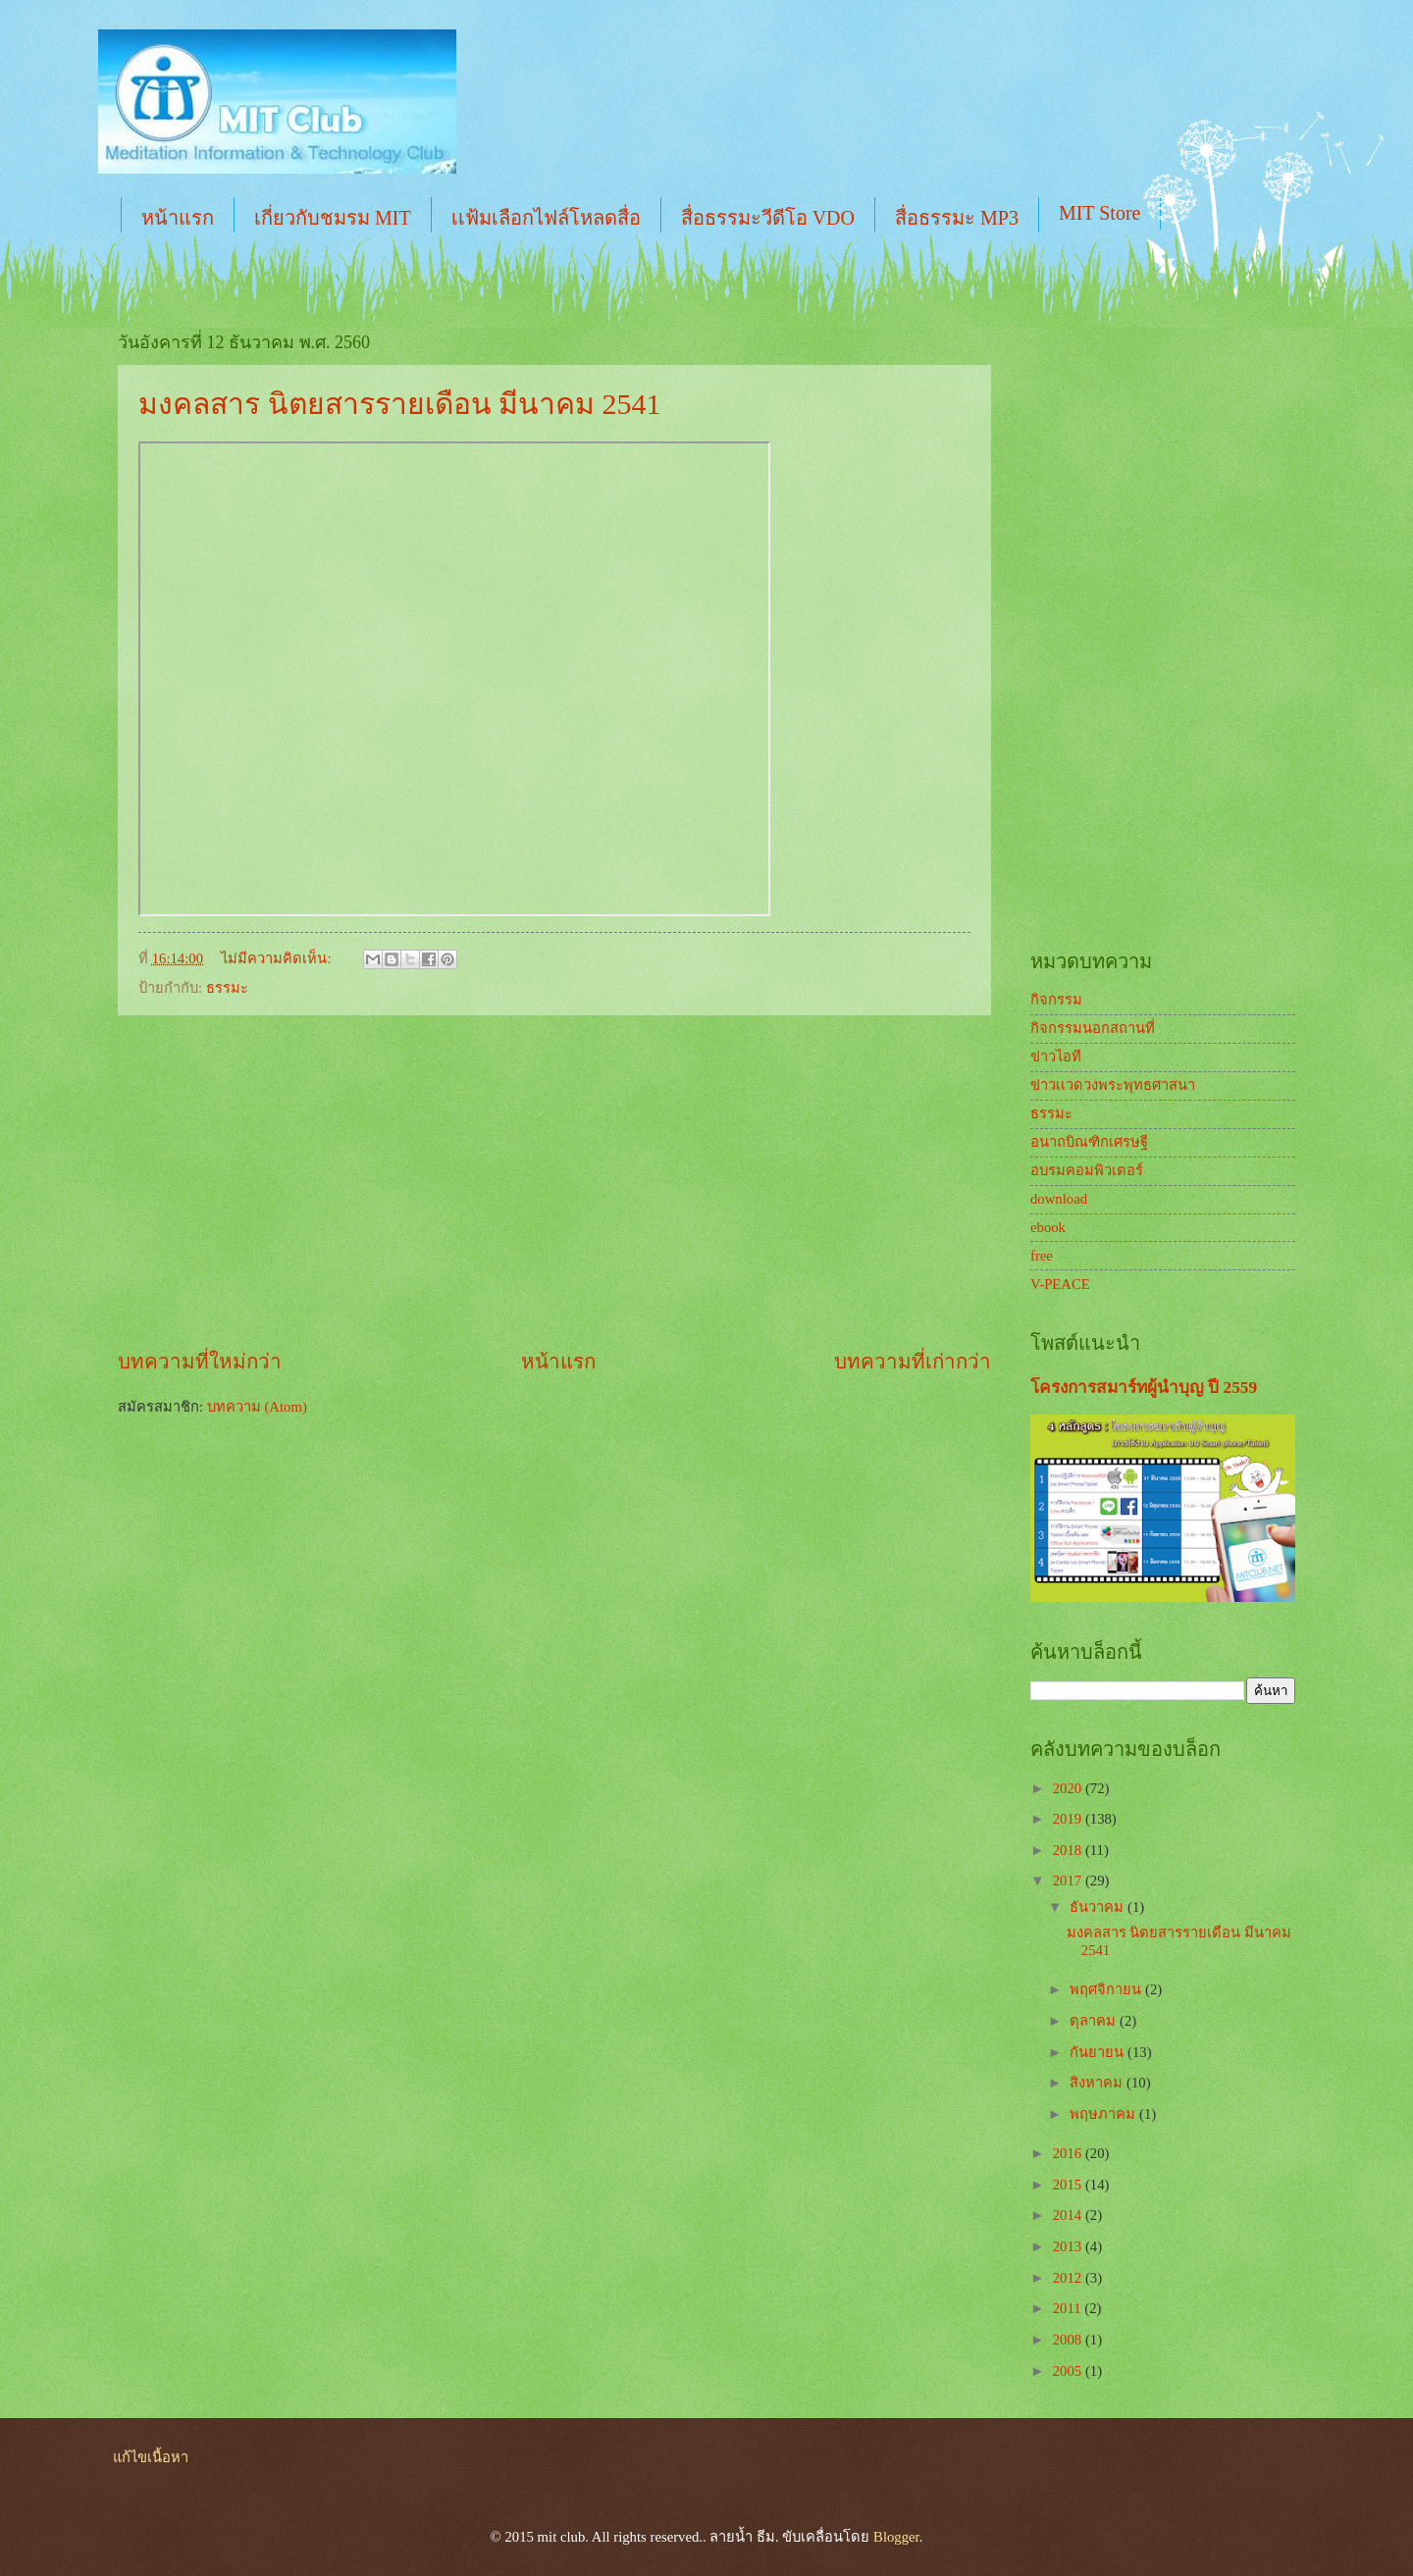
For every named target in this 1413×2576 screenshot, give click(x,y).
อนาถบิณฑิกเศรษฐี (1089, 1142)
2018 (1069, 1850)
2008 (1069, 2339)
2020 (1069, 1788)
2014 (1069, 2215)
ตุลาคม (1095, 2021)
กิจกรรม (1056, 999)
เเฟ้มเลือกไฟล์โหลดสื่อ (546, 218)
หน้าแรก (177, 218)
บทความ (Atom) (257, 1407)
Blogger (896, 2537)
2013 (1069, 2246)
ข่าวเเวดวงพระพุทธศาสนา (1112, 1085)
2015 (1069, 2184)
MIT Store (1100, 213)
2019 (1069, 1819)
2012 (1069, 2278)
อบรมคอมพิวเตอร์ (1086, 1170)
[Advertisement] (554, 1182)
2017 (1069, 1880)
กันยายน (1098, 2052)
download (1058, 1199)
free (1041, 1255)
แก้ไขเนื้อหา (150, 2457)
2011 (1069, 2308)
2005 (1069, 2371)
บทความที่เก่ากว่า (912, 1361)
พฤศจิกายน (1107, 1989)
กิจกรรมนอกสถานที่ (1092, 1028)
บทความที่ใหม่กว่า (200, 1361)
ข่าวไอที (1055, 1056)
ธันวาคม (1098, 1907)
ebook (1048, 1227)
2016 (1069, 2153)
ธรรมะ (227, 988)
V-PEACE (1060, 1284)
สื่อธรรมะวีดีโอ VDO (768, 218)
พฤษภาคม (1104, 2114)
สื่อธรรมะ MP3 (957, 218)
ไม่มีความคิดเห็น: (278, 958)
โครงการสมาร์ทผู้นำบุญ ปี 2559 (1143, 1387)
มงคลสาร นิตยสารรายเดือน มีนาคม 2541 (399, 403)
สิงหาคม (1098, 2082)
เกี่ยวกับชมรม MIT (332, 218)
